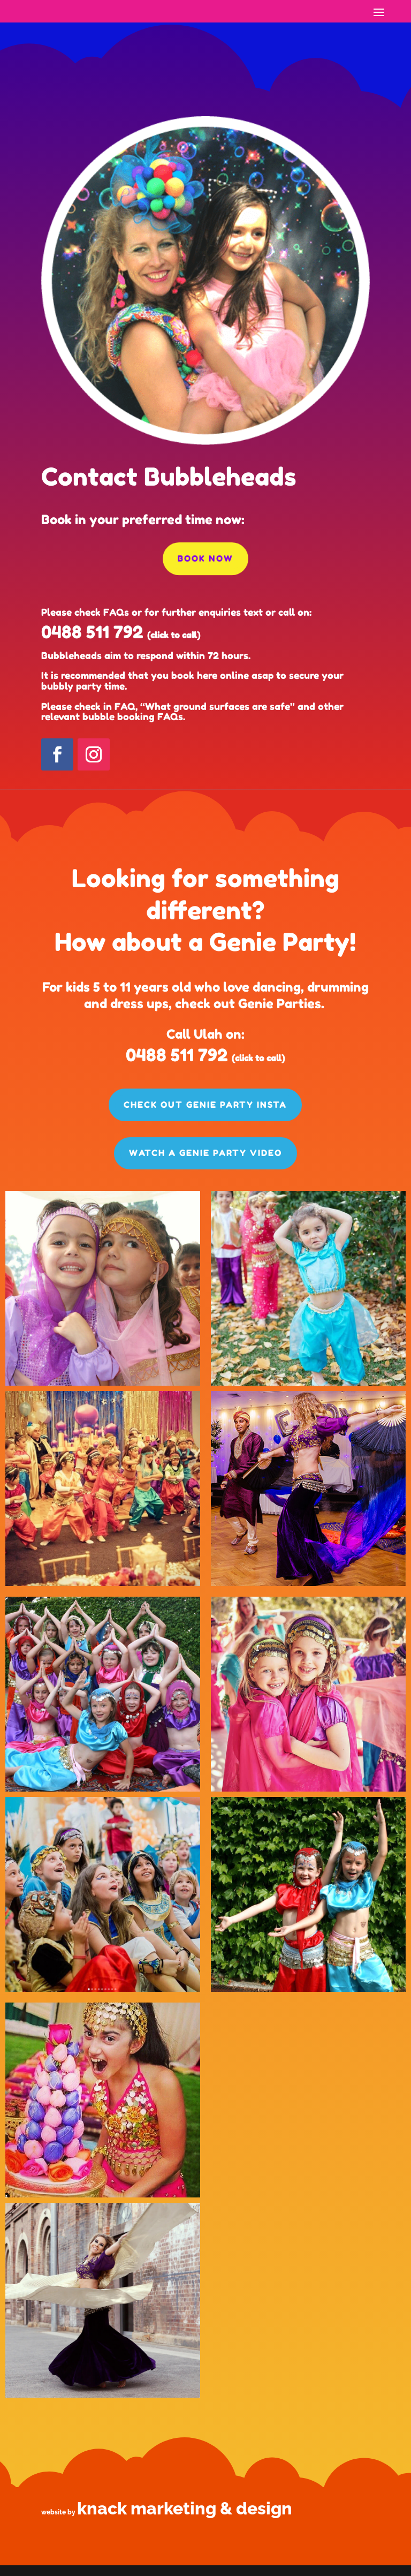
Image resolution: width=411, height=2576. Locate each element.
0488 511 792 (92, 632)
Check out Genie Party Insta (205, 1104)
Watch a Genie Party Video (205, 1152)
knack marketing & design (184, 2508)
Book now (205, 558)
